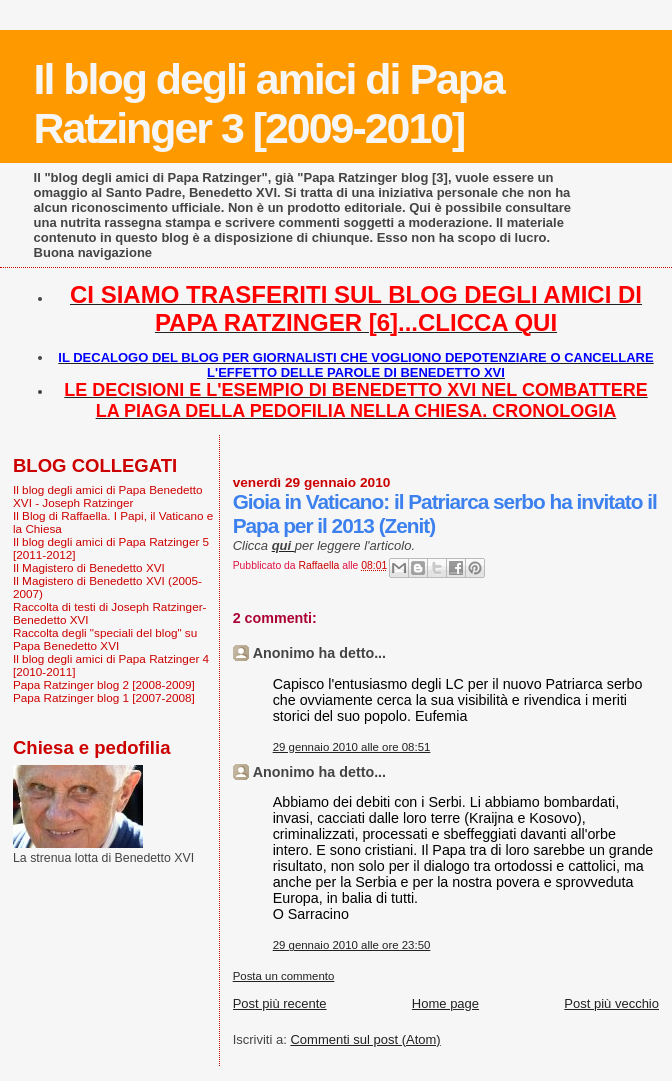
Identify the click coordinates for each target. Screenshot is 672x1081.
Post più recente (280, 1003)
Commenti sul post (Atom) (365, 1039)
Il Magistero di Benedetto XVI (89, 567)
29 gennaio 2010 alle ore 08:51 (352, 747)
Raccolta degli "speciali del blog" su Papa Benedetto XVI (105, 639)
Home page (445, 1003)
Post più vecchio (611, 1003)
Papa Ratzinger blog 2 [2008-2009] (104, 684)
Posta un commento (284, 976)
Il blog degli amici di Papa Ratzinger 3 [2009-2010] (269, 103)
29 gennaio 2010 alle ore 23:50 (352, 945)
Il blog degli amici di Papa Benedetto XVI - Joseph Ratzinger (108, 496)
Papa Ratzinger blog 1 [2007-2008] (104, 697)
